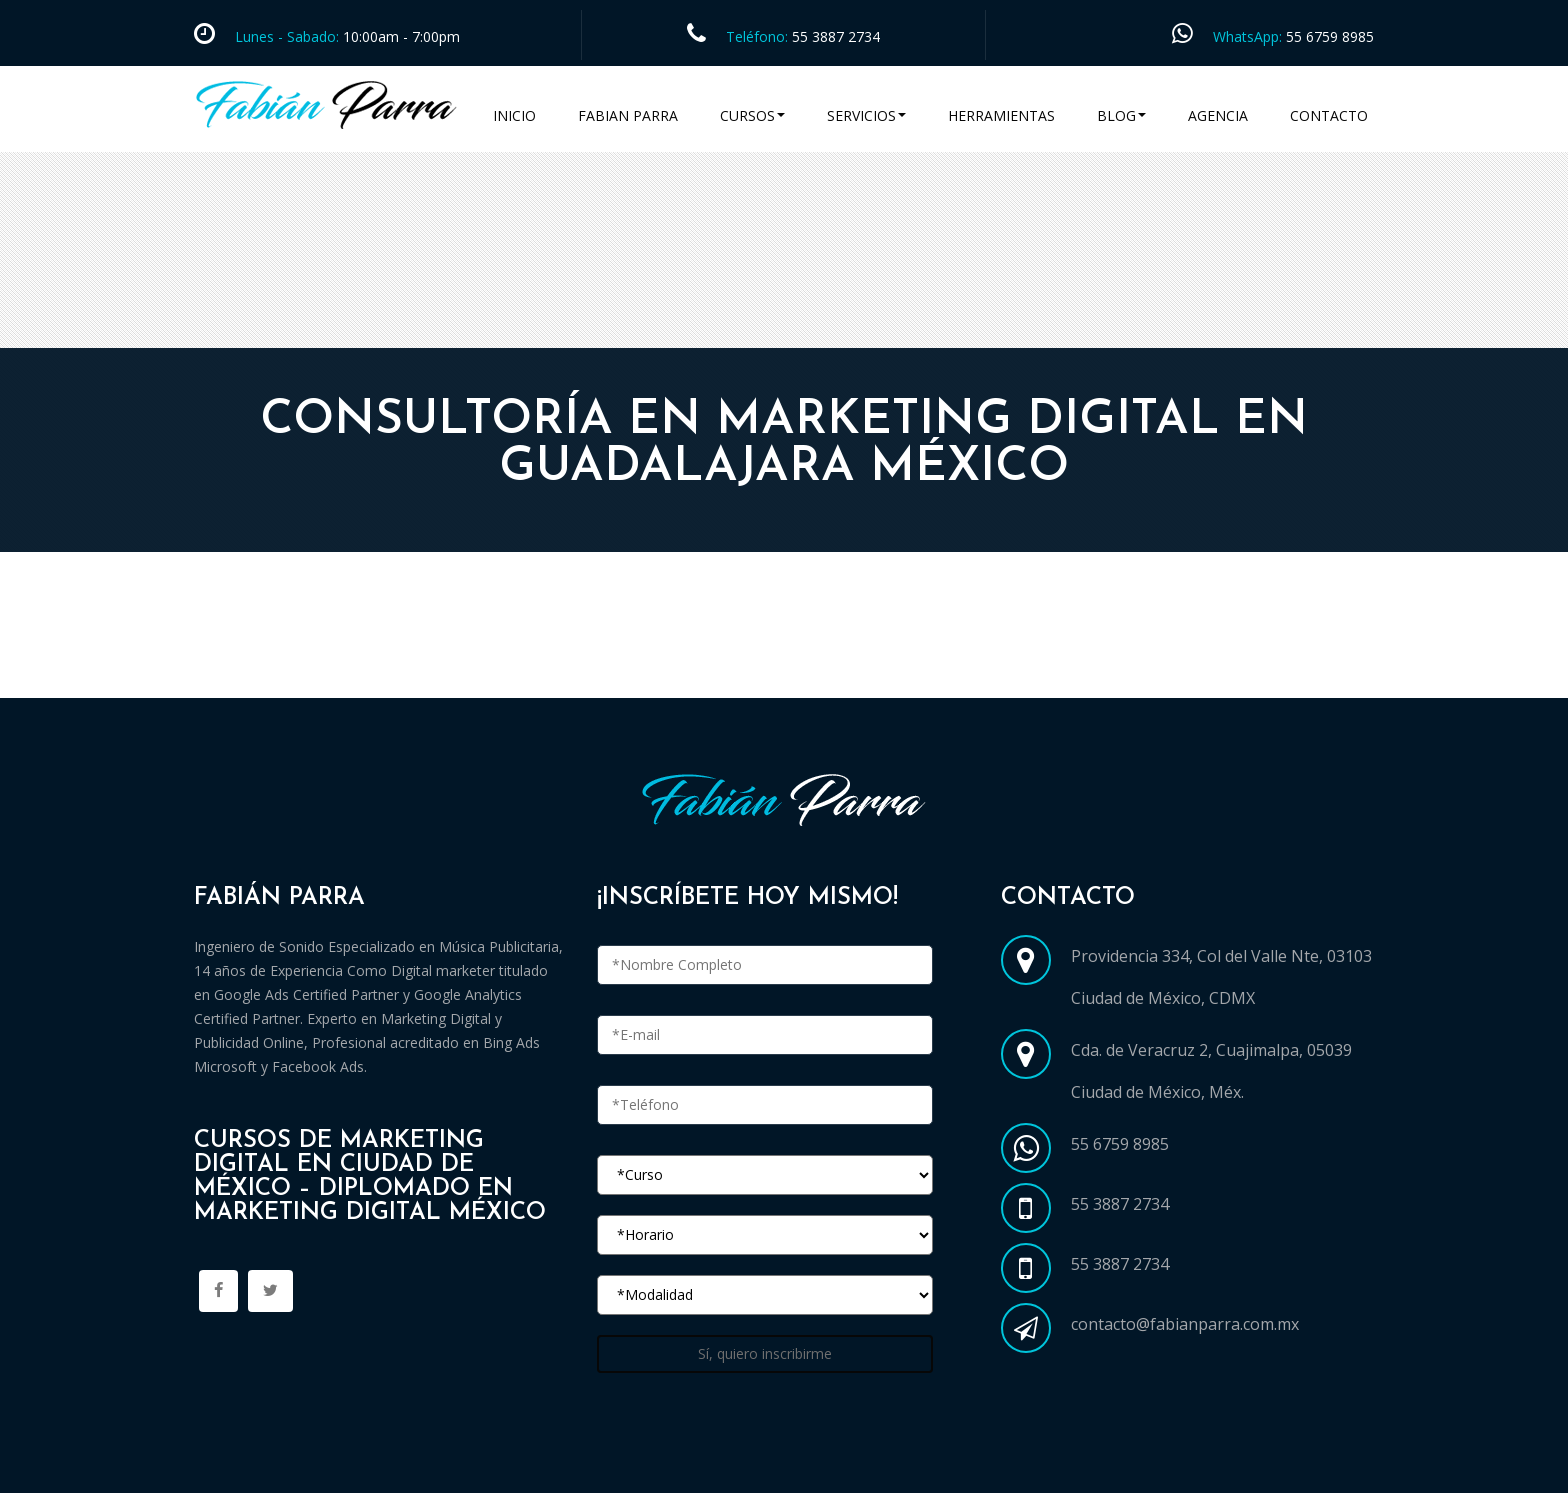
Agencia (1218, 115)
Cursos (752, 115)
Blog (1121, 115)
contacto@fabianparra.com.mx (1185, 1324)
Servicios (866, 115)
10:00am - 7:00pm (399, 36)
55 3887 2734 (836, 36)
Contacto (1329, 115)
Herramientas (1001, 115)
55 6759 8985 (1330, 36)
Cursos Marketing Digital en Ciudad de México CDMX (407, 674)
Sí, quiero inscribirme (765, 1353)
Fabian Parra (628, 115)
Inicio (514, 115)
